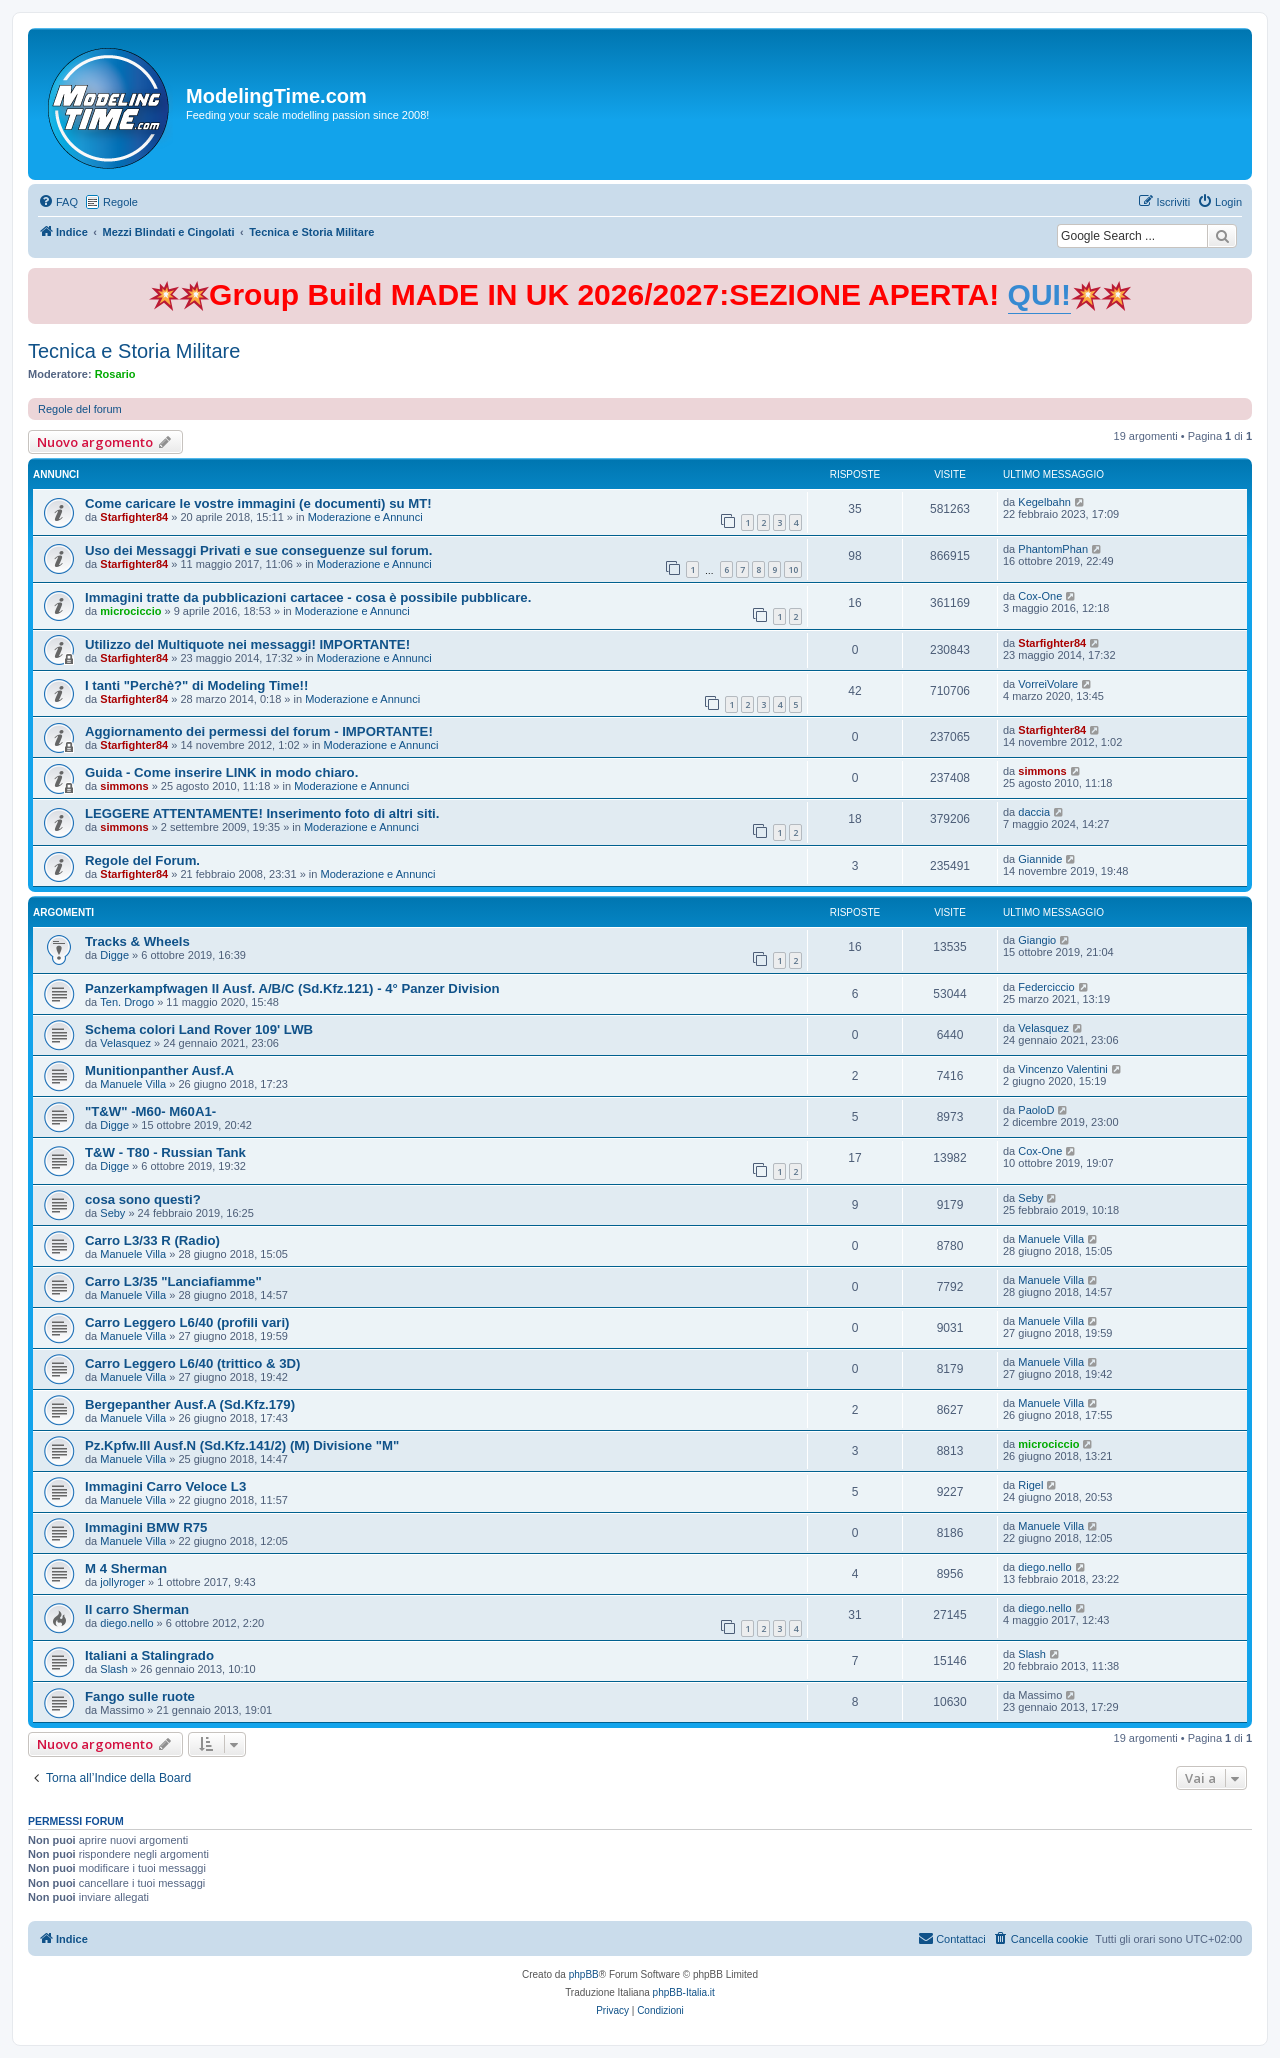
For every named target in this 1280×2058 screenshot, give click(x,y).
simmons (124, 786)
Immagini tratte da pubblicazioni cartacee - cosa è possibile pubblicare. (308, 597)
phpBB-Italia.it (684, 1992)
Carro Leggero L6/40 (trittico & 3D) (192, 1363)
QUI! (1039, 294)
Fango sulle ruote (140, 1696)
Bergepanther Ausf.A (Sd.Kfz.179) (190, 1404)
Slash (114, 1669)
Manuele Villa (133, 1084)
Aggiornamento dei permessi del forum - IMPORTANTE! (259, 731)
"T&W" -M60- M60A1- (150, 1111)
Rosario (115, 374)
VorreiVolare (1048, 684)
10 (793, 569)
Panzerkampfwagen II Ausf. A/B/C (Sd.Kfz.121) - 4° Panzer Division (292, 988)
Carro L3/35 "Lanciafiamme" (173, 1281)
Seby (112, 1213)
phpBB (584, 1974)
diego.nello (1044, 1567)
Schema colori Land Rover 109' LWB (199, 1029)
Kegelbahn (1044, 502)
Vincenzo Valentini (1063, 1069)
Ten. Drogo (127, 1002)
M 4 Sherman (126, 1568)
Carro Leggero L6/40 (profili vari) (187, 1322)
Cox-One (1040, 596)
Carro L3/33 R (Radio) (152, 1240)
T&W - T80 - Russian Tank (165, 1152)
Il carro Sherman (137, 1609)
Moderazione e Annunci (365, 517)
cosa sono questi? (143, 1199)
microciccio (130, 611)
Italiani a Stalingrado (149, 1655)
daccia (1034, 812)
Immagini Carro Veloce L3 (165, 1486)
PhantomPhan (1053, 549)
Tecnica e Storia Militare (134, 351)
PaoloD (1036, 1110)
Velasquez (125, 1043)
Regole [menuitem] (120, 202)
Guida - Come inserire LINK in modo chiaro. (221, 772)
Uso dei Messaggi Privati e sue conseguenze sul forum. (258, 550)
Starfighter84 (134, 517)
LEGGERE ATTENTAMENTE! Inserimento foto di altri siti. (262, 813)
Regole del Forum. (142, 860)
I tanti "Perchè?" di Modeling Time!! (196, 685)
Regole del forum (80, 409)
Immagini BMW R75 (146, 1527)
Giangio (1037, 940)
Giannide (1040, 859)
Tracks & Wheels (137, 941)
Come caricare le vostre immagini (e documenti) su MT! (258, 503)
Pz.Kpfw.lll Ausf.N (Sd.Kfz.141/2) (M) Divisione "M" (242, 1445)
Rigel (1030, 1485)
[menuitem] (58, 202)
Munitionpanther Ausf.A (159, 1070)
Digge (114, 955)
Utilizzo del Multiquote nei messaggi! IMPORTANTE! (247, 644)
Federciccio (1046, 987)
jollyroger (122, 1582)
